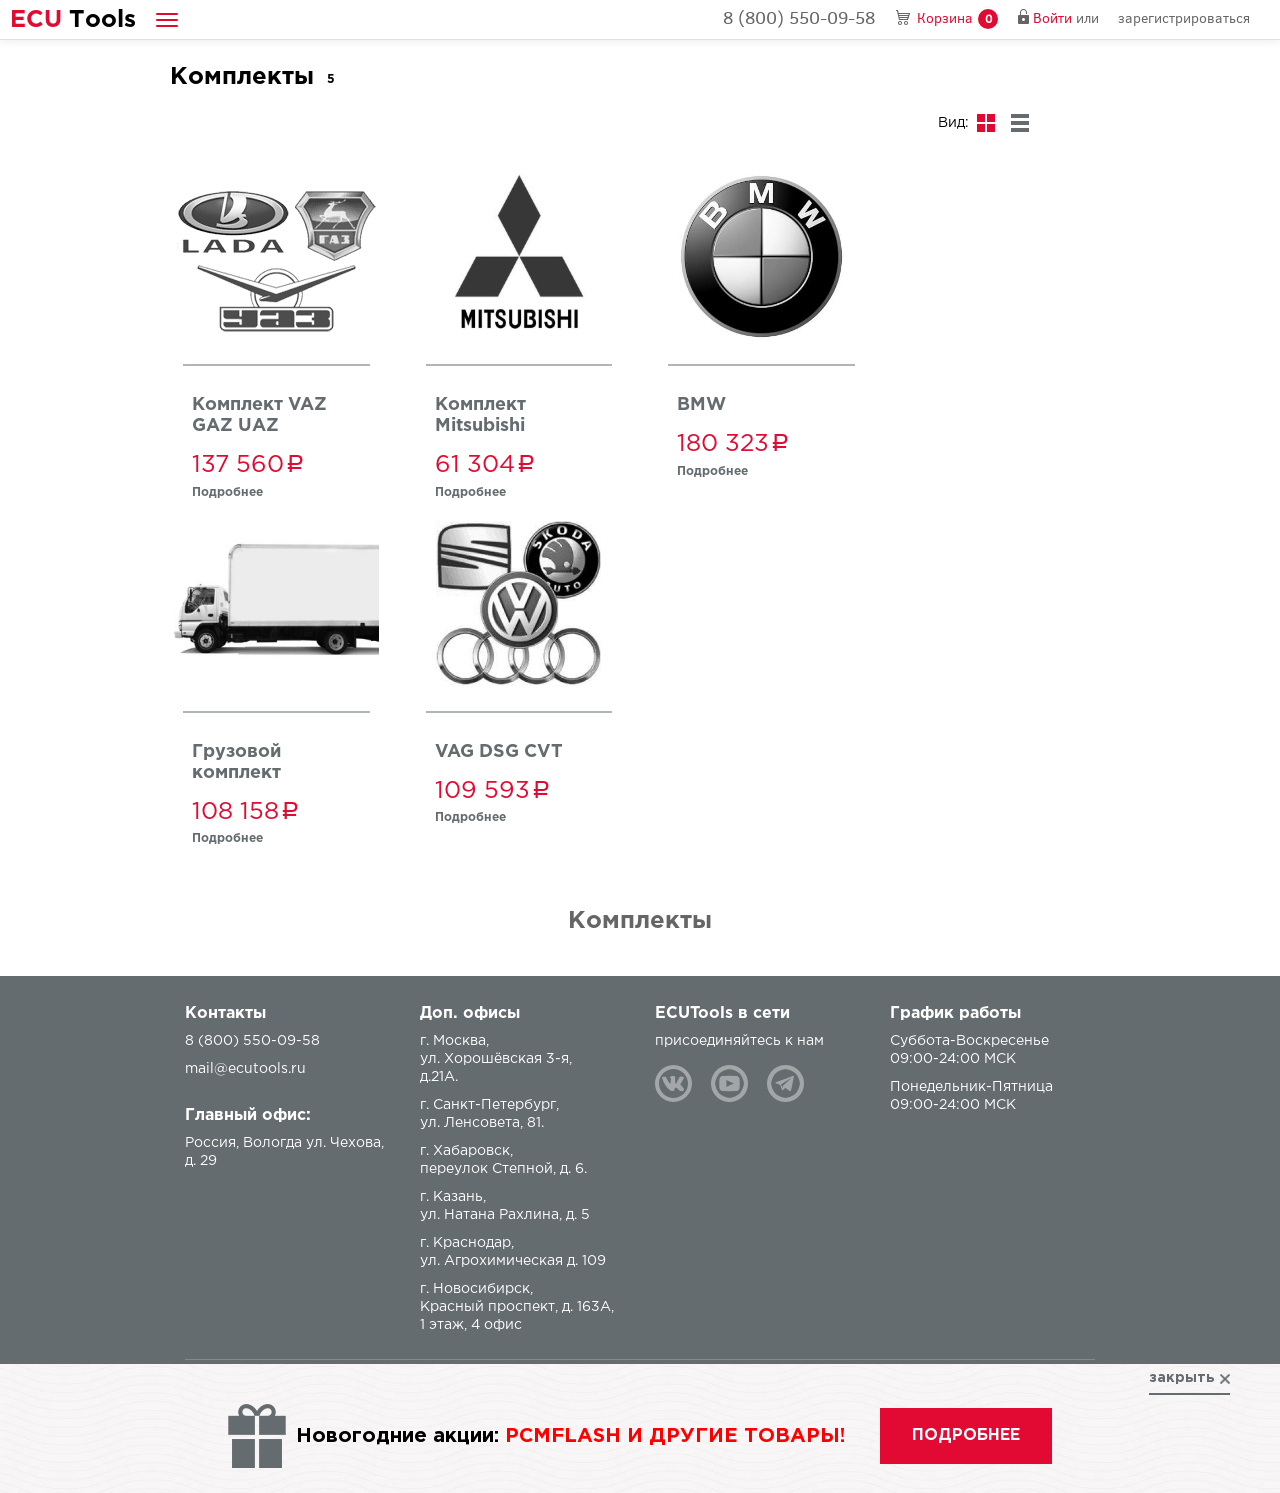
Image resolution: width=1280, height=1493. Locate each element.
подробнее (966, 1435)
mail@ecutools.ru (245, 1069)
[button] (167, 19)
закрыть (1182, 1378)
